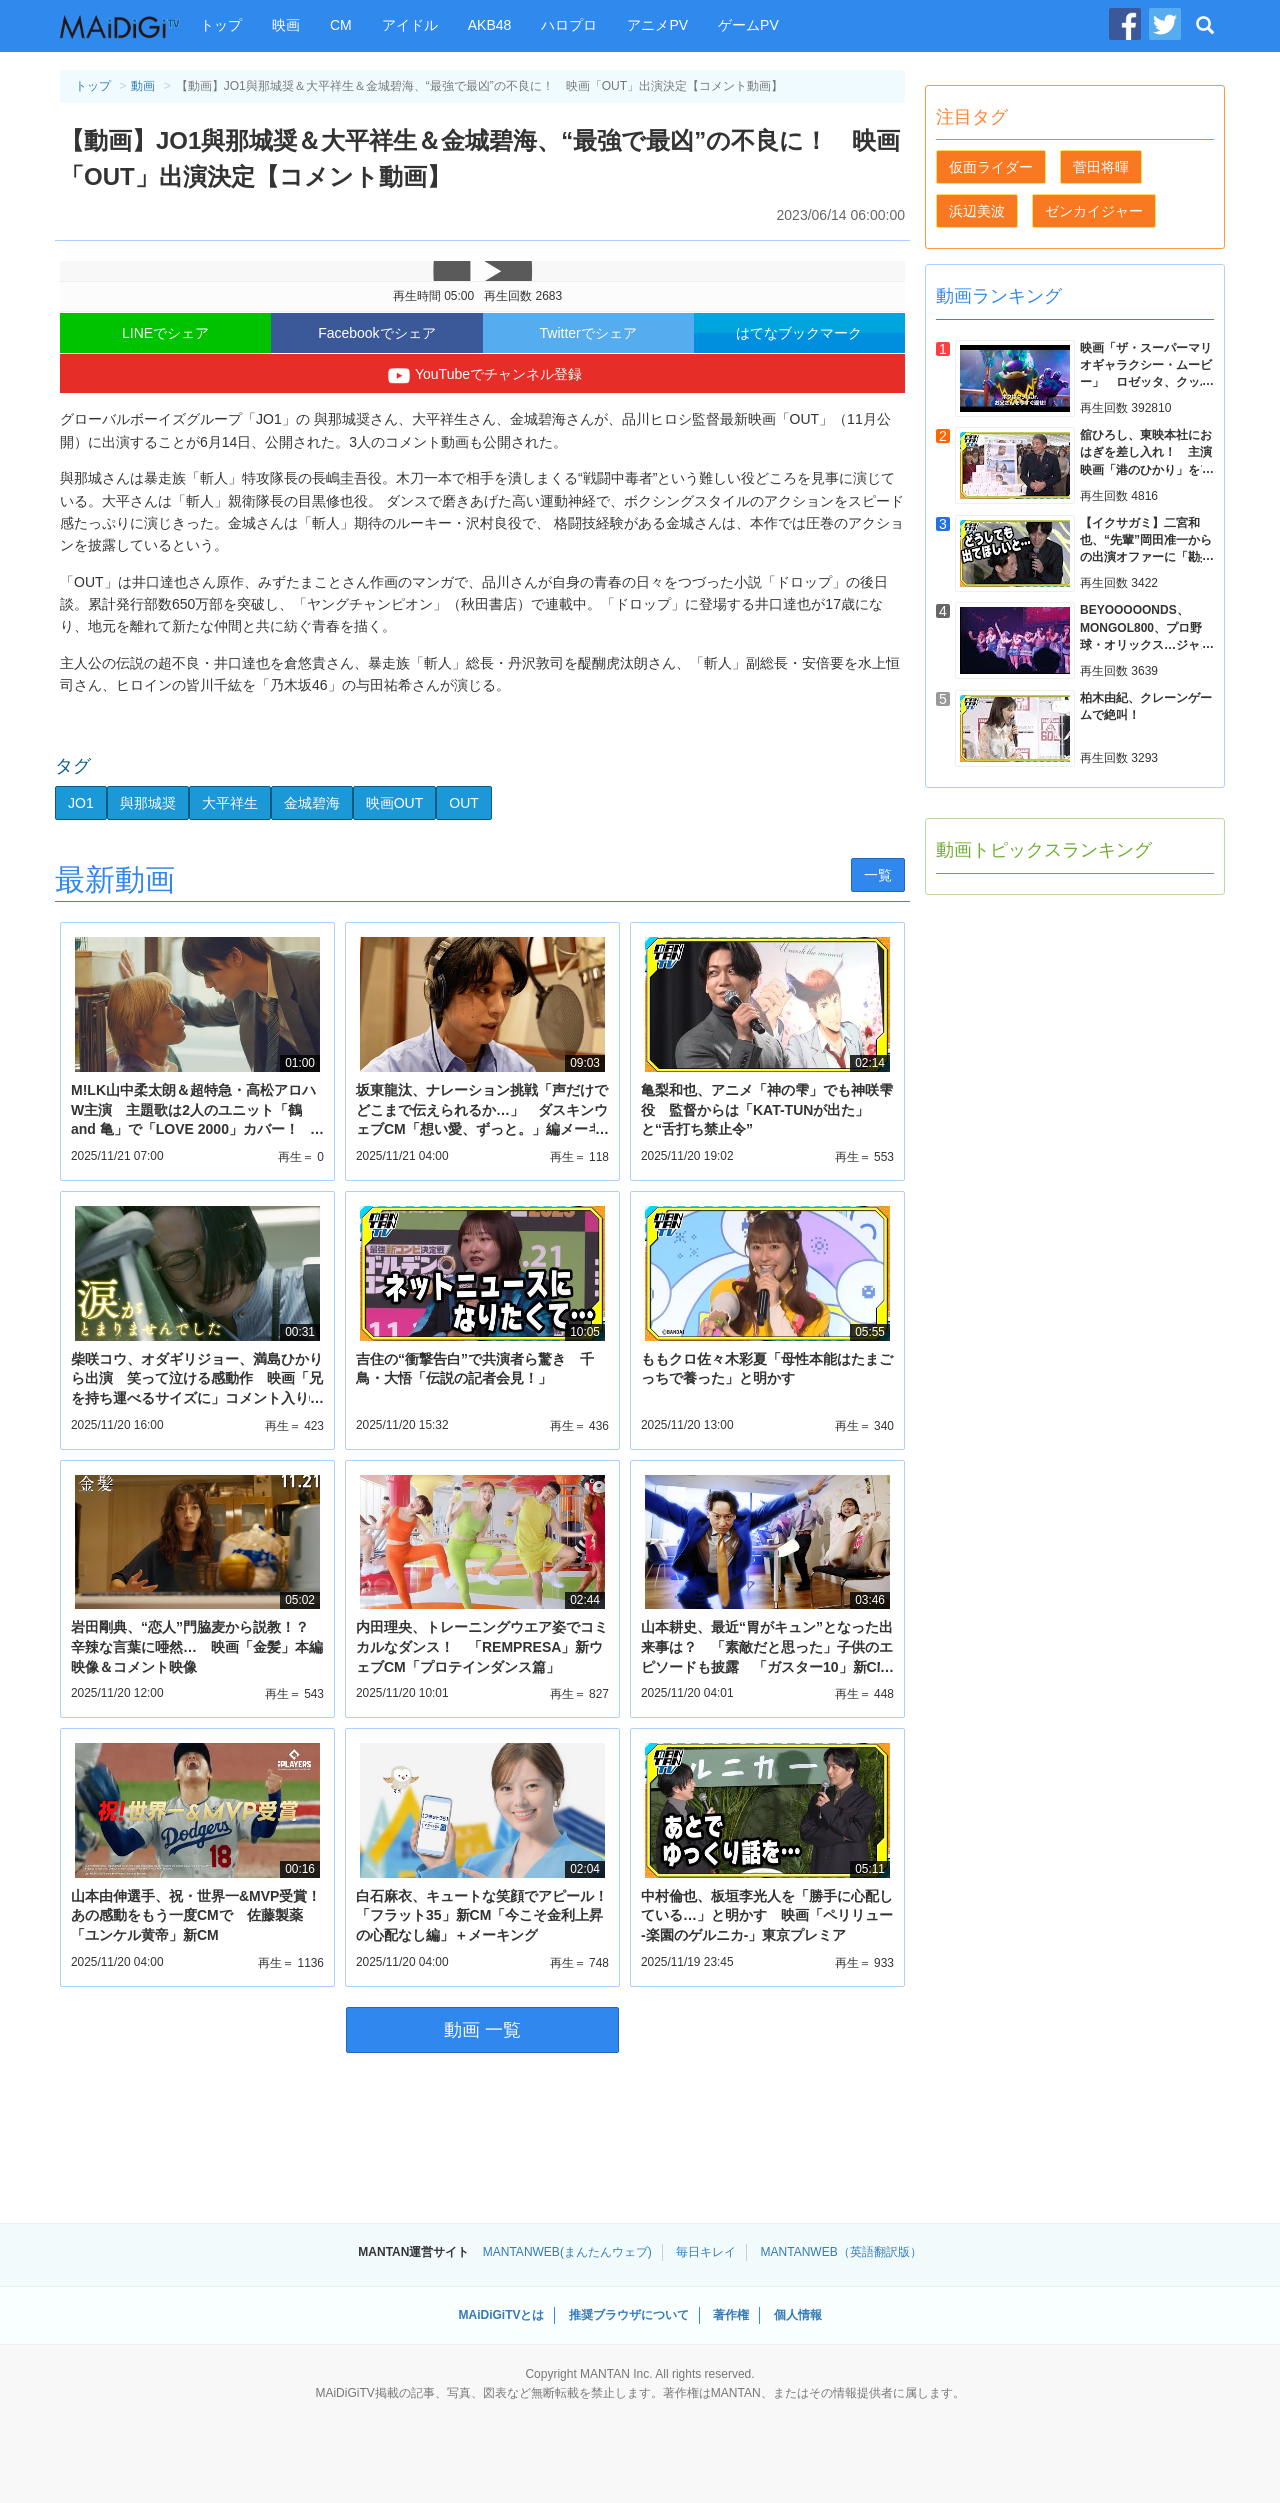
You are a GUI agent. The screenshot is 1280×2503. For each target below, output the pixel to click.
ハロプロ (569, 25)
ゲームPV (748, 25)
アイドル (410, 25)
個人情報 (798, 2315)
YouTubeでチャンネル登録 (482, 376)
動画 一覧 (482, 2030)
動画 (143, 86)
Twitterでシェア (588, 333)
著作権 (731, 2315)
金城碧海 (312, 803)
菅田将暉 (1101, 167)
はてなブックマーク (799, 333)
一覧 (878, 875)
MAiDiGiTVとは (501, 2315)
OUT (464, 803)
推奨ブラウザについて (629, 2315)
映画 (286, 25)
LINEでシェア (165, 333)
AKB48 (490, 25)
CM (341, 25)
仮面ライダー (991, 167)
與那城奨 (148, 803)
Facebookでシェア (376, 333)
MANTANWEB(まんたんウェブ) (567, 2252)
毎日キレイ (706, 2252)
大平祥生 (230, 803)
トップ (221, 25)
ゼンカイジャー (1094, 211)
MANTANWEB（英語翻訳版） (841, 2252)
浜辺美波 (977, 211)
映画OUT (395, 803)
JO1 (81, 803)
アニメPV (657, 25)
